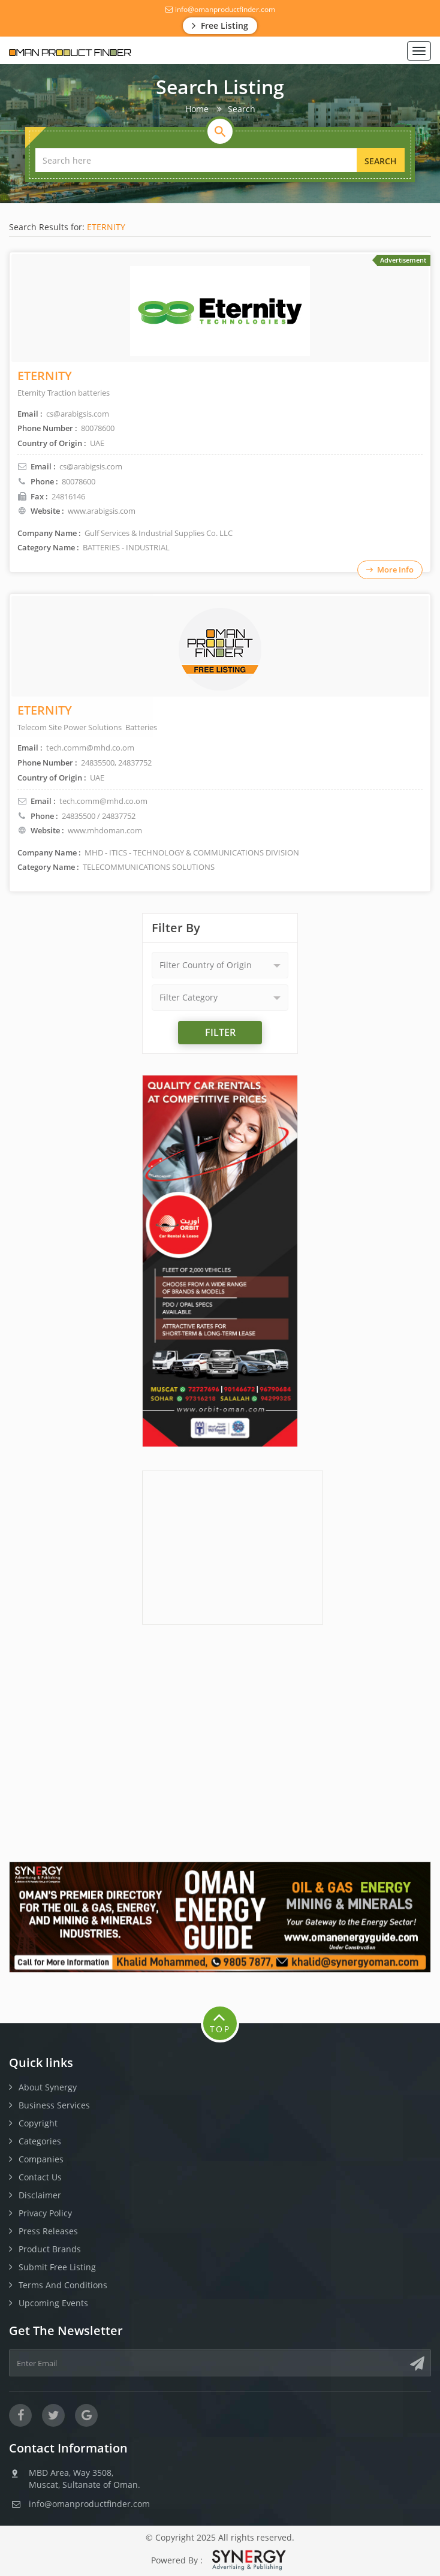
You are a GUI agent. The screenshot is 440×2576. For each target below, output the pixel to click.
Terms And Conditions (63, 2285)
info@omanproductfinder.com (220, 9)
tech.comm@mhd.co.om (103, 801)
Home (197, 109)
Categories (40, 2141)
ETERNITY (106, 227)
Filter (220, 1032)
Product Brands (50, 2249)
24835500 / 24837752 (98, 816)
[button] (220, 965)
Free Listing (220, 25)
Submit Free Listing (57, 2267)
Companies (41, 2159)
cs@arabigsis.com (90, 466)
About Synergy (48, 2087)
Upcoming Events (53, 2303)
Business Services (54, 2105)
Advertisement (403, 259)
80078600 (78, 481)
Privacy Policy (45, 2213)
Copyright (38, 2123)
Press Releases (48, 2231)
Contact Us (40, 2177)
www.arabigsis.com (101, 510)
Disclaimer (40, 2195)
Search (380, 161)
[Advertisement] (233, 1546)
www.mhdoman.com (105, 830)
